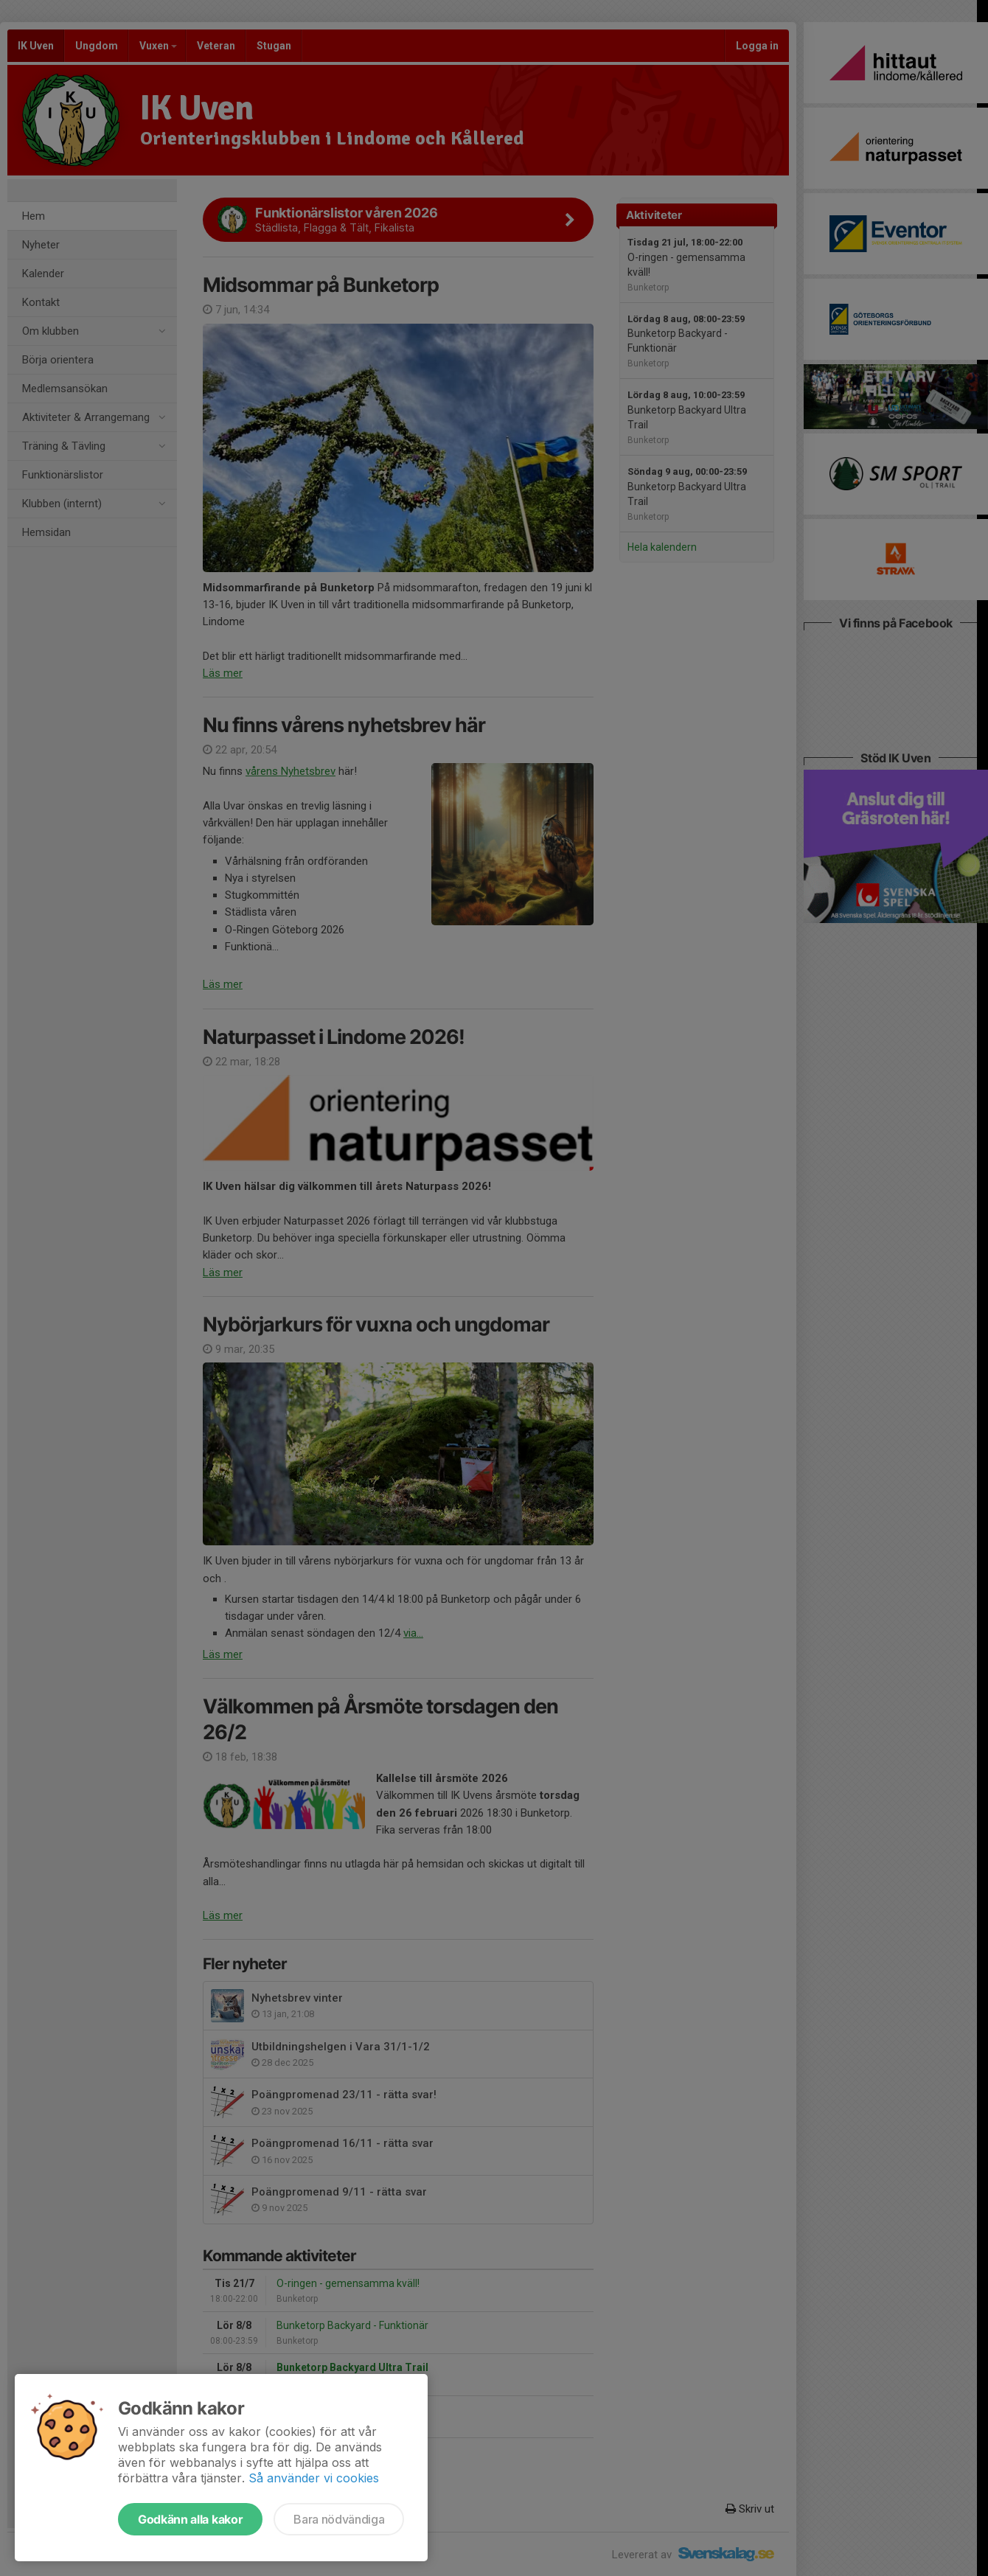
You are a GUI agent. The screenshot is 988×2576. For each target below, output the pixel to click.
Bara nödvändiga (338, 2519)
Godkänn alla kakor (190, 2519)
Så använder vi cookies (313, 2478)
